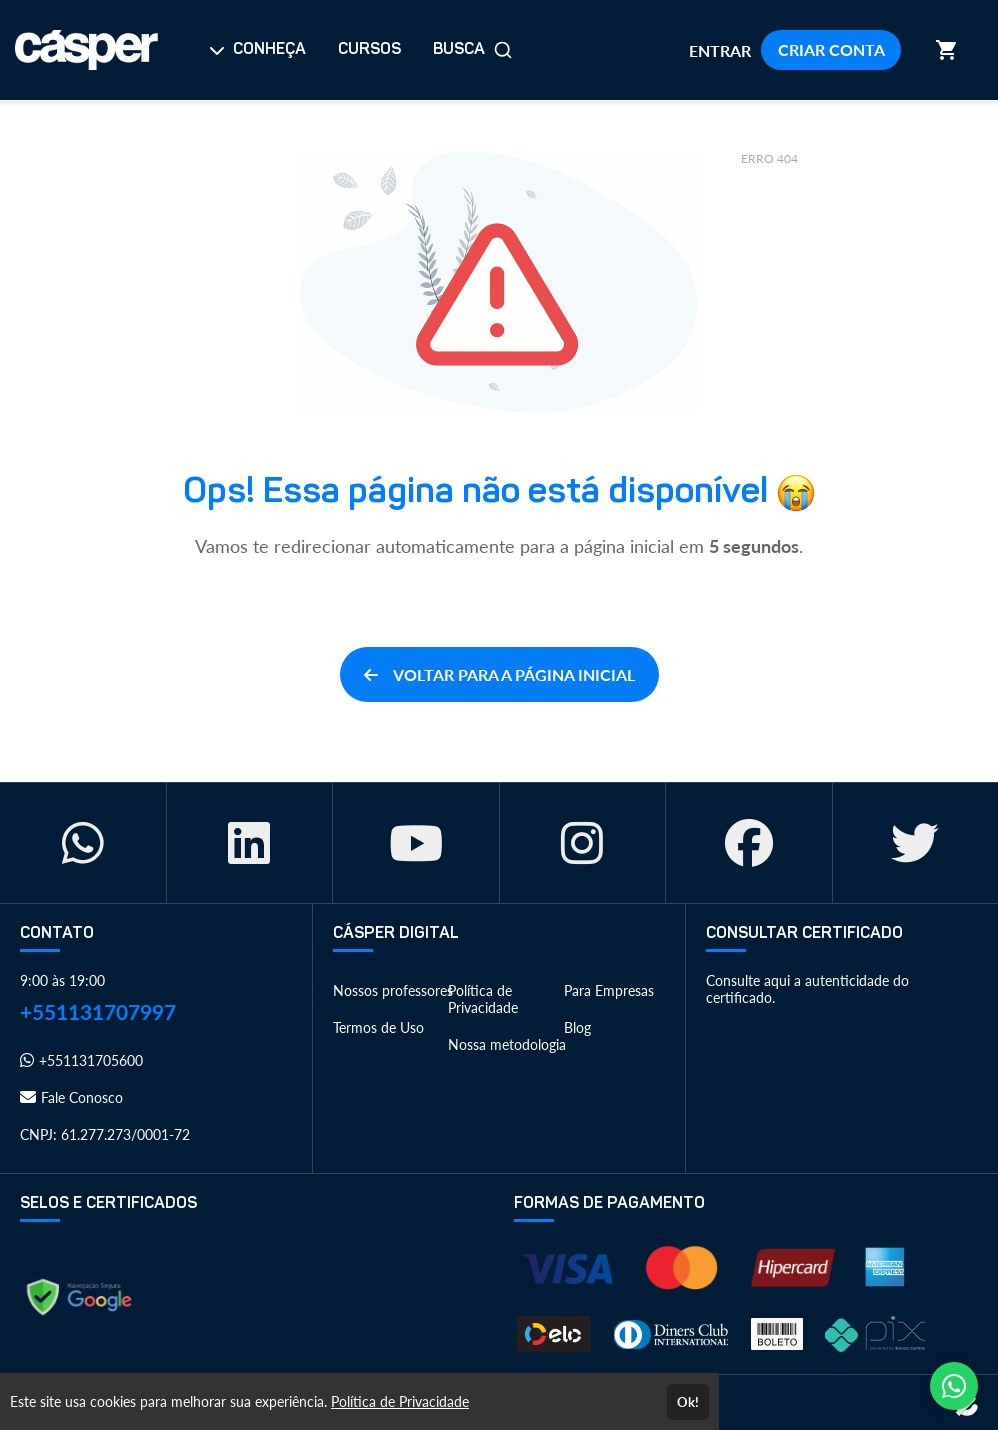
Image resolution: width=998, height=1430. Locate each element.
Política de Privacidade (483, 999)
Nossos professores (393, 990)
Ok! (688, 1402)
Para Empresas (609, 990)
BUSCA (473, 50)
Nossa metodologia (507, 1044)
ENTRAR (720, 50)
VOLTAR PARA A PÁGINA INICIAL (499, 674)
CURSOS (369, 50)
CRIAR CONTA (831, 49)
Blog (577, 1027)
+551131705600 (81, 1060)
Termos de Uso (378, 1027)
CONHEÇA (257, 50)
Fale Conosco (71, 1097)
